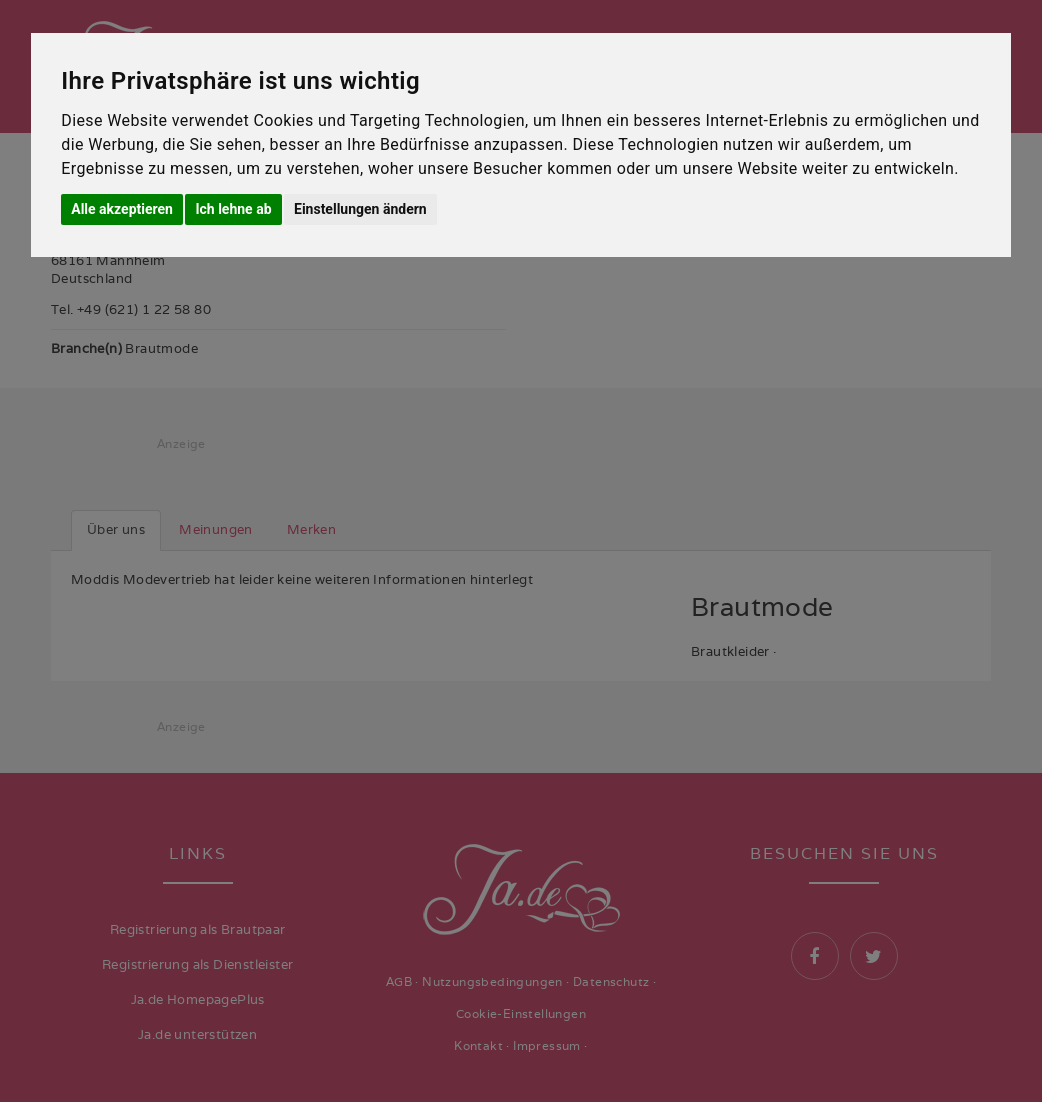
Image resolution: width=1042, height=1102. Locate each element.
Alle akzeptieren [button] (122, 209)
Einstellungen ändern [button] (360, 209)
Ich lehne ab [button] (233, 209)
